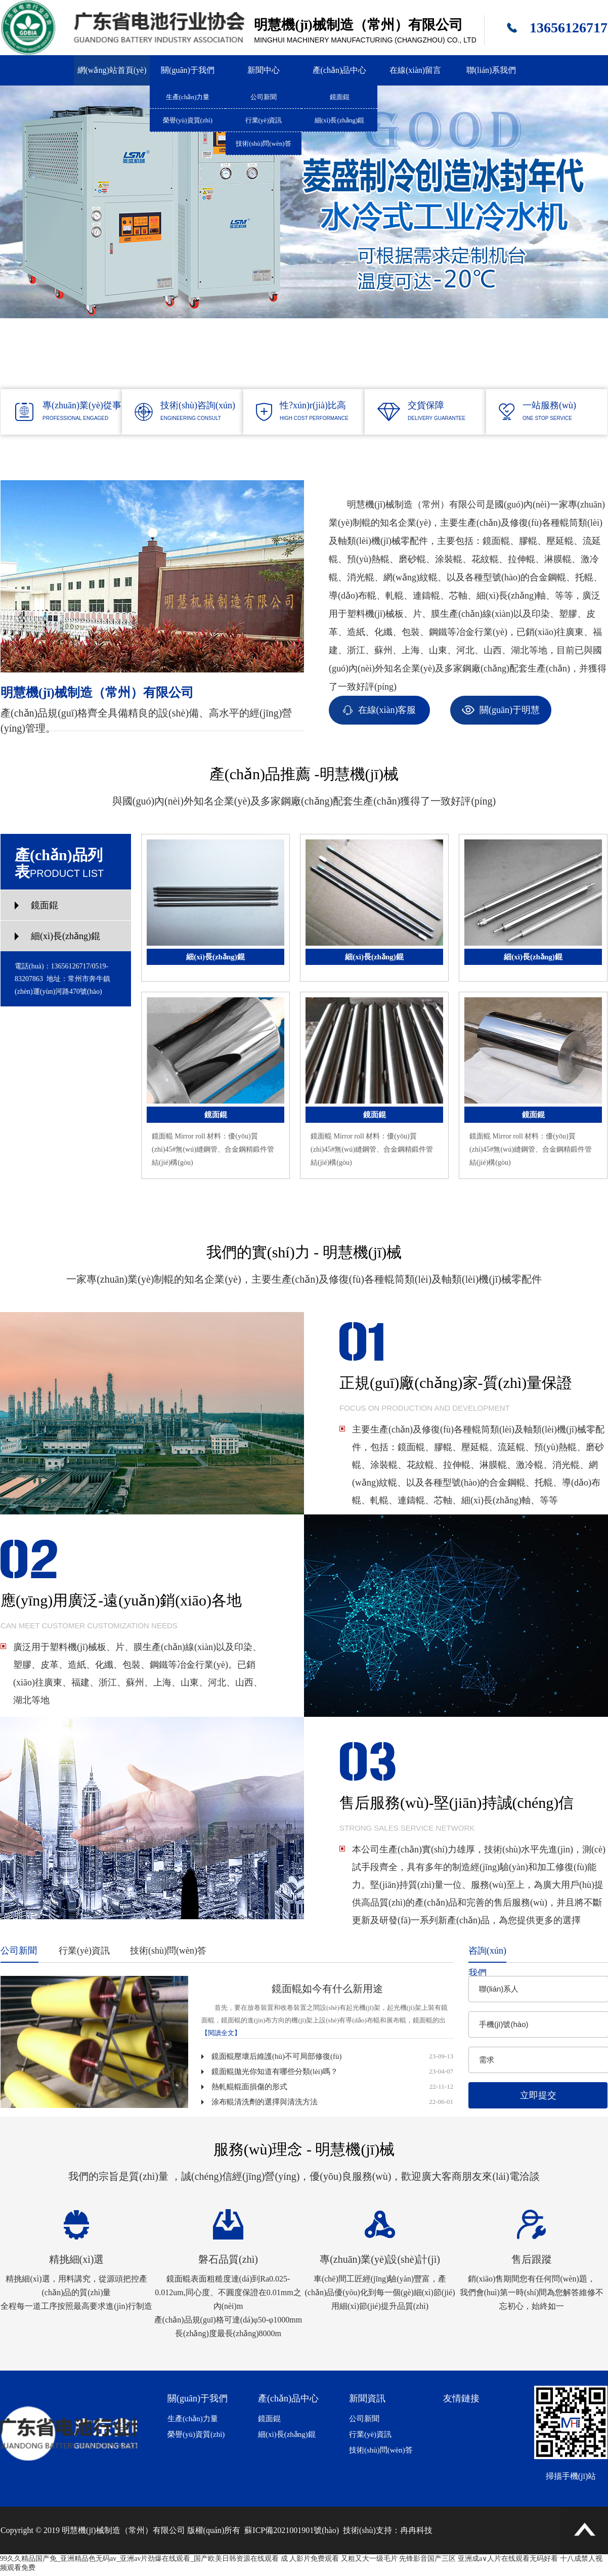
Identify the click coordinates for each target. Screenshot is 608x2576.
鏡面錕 (340, 97)
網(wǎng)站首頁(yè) (112, 70)
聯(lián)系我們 (491, 70)
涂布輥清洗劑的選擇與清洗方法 (264, 2102)
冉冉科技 (416, 2530)
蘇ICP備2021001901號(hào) (291, 2530)
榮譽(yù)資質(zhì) (187, 120)
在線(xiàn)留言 (415, 70)
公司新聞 (263, 97)
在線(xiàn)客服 (387, 710)
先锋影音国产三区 (427, 2558)
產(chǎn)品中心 (340, 70)
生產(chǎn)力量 (187, 97)
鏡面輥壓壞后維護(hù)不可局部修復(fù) (276, 2056)
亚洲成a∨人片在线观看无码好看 (508, 2558)
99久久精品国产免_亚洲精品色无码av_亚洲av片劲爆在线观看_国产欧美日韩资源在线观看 (139, 2558)
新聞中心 (263, 70)
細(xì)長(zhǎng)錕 (340, 120)
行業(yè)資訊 (263, 120)
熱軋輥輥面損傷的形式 (249, 2087)
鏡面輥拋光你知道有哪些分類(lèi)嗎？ (274, 2071)
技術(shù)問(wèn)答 (263, 143)
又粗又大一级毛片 (369, 2558)
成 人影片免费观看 (310, 2558)
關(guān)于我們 (187, 70)
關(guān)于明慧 (510, 710)
